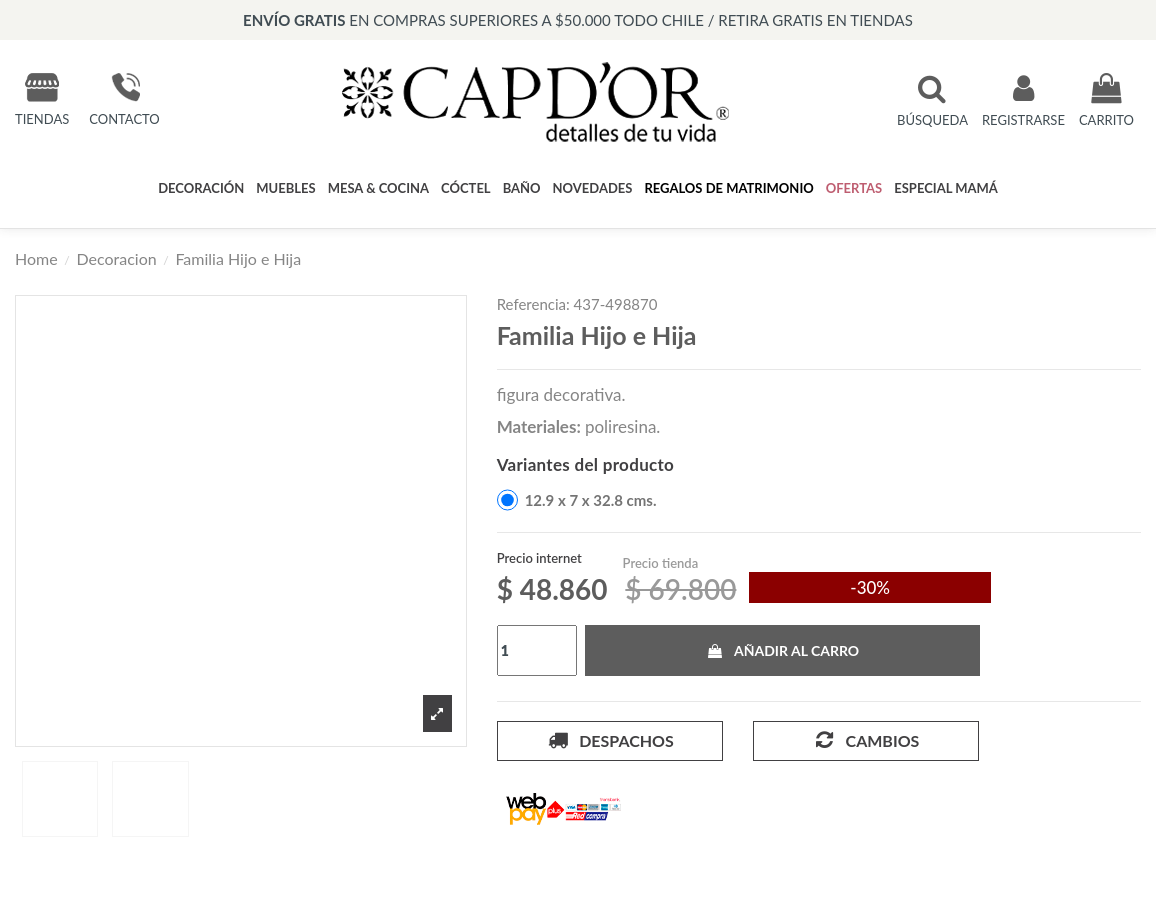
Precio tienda (661, 563)
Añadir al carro (782, 650)
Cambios (865, 740)
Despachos (610, 740)
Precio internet (539, 558)
